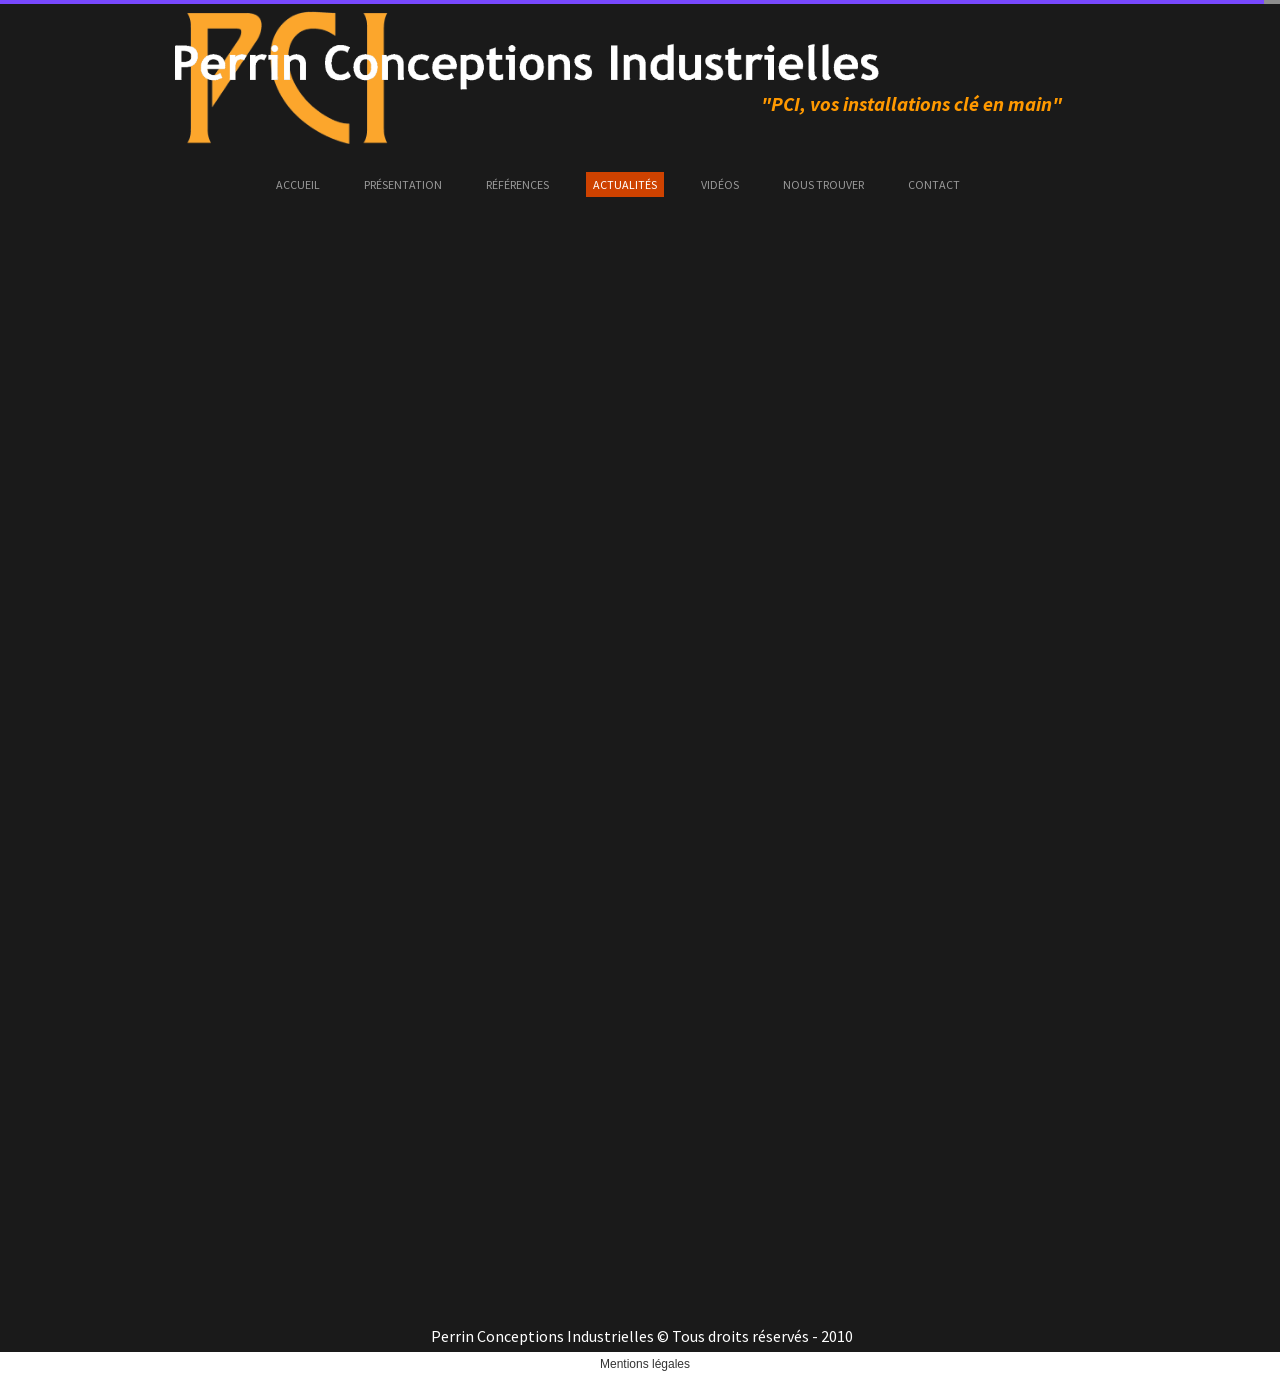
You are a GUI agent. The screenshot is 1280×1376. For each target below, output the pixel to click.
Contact (934, 184)
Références (517, 184)
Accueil (298, 184)
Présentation (403, 184)
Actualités (625, 184)
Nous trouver (823, 184)
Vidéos (720, 184)
